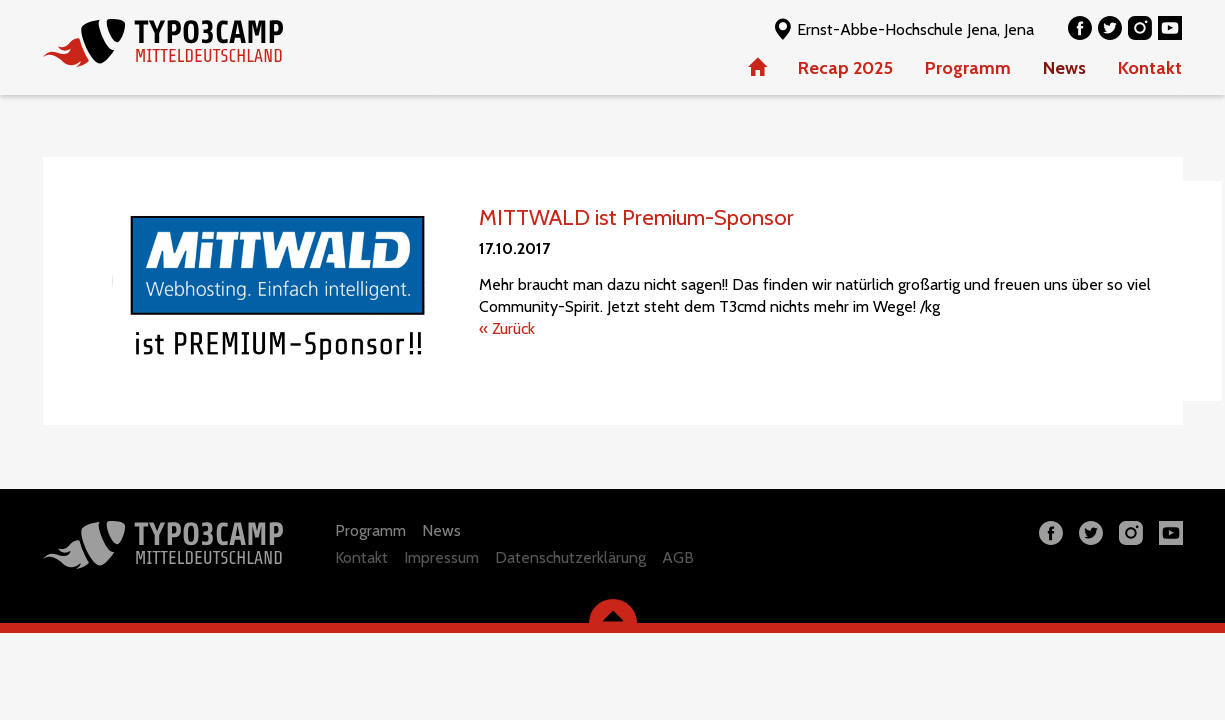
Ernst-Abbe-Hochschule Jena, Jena (902, 28)
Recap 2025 (845, 68)
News (1064, 68)
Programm (968, 68)
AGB (678, 557)
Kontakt (1150, 68)
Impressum (441, 557)
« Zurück (507, 328)
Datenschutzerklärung (570, 557)
